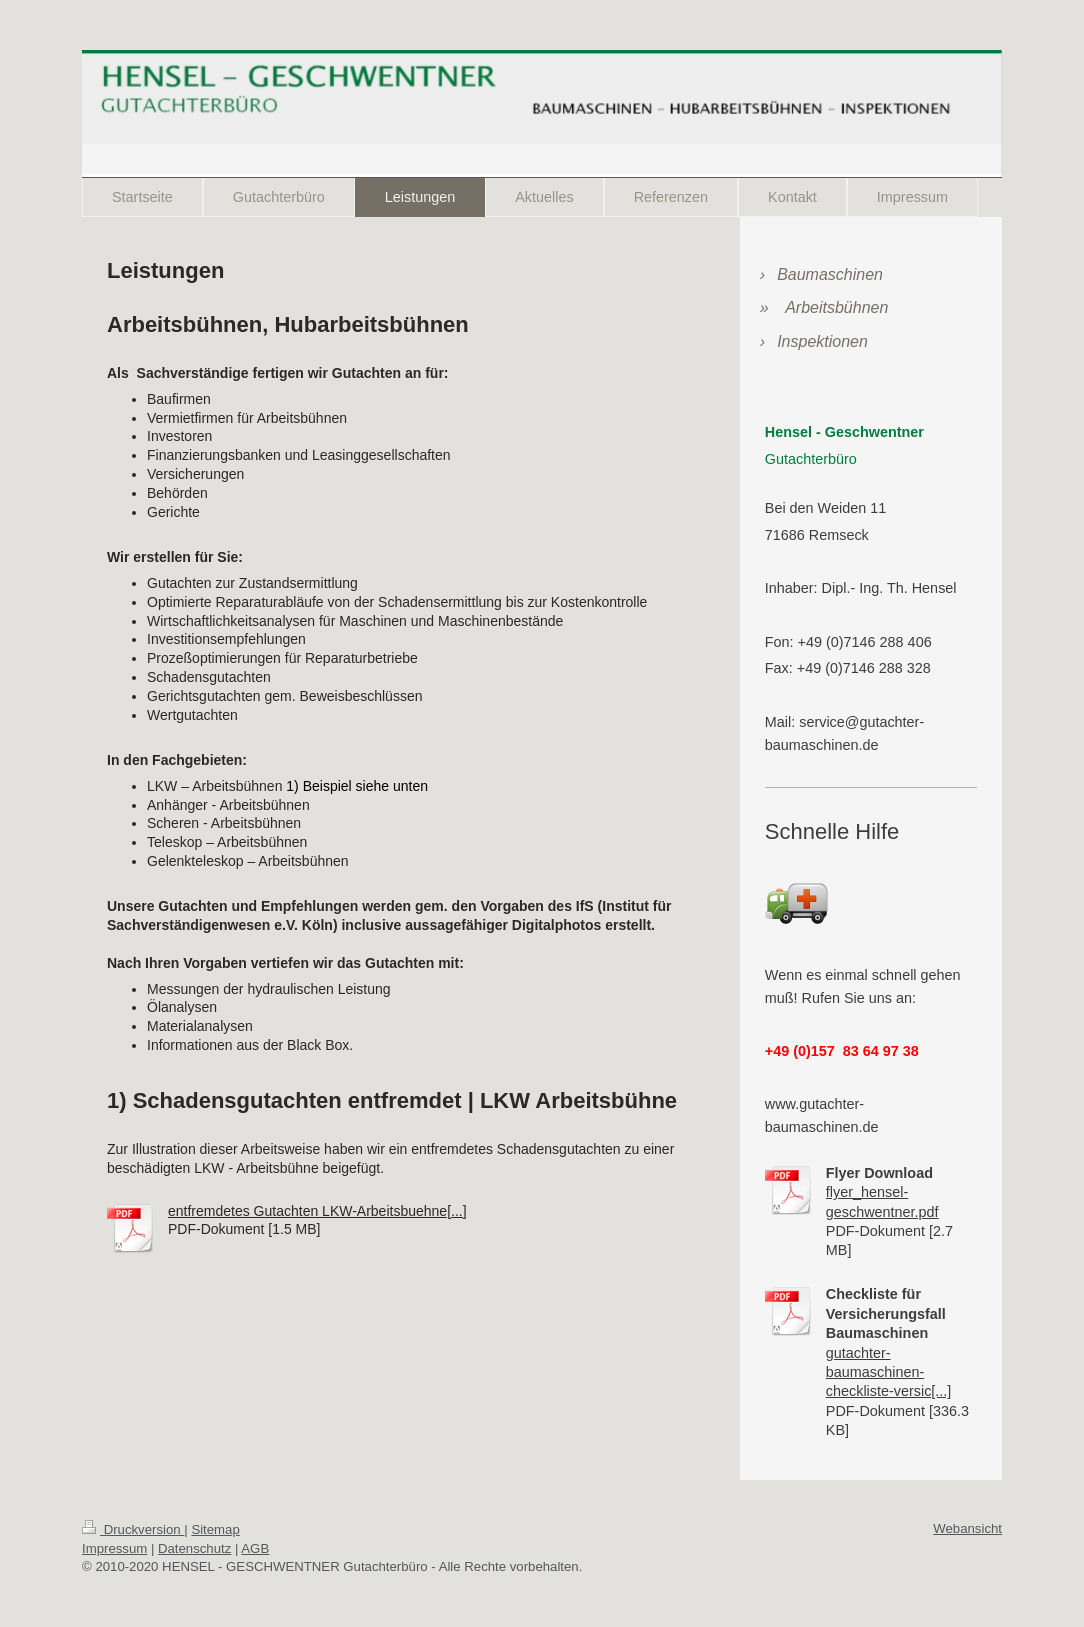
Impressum (114, 1548)
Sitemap (215, 1529)
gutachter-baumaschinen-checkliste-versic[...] (889, 1372)
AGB (255, 1548)
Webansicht (967, 1528)
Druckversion (133, 1529)
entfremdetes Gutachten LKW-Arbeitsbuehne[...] (317, 1211)
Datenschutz (194, 1548)
